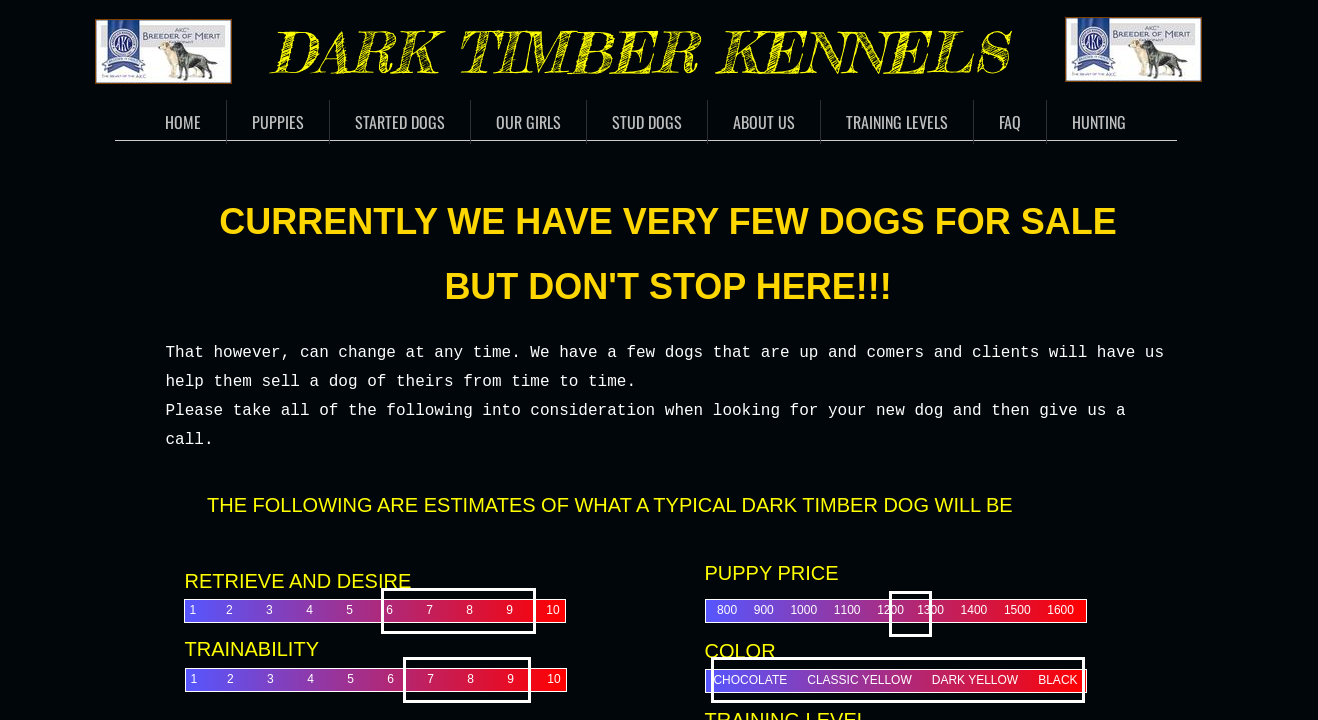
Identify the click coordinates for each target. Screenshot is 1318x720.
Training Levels (897, 122)
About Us (764, 122)
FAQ (1010, 122)
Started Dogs (400, 122)
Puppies (278, 122)
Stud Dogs (647, 122)
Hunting (1099, 122)
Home (183, 122)
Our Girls (528, 122)
